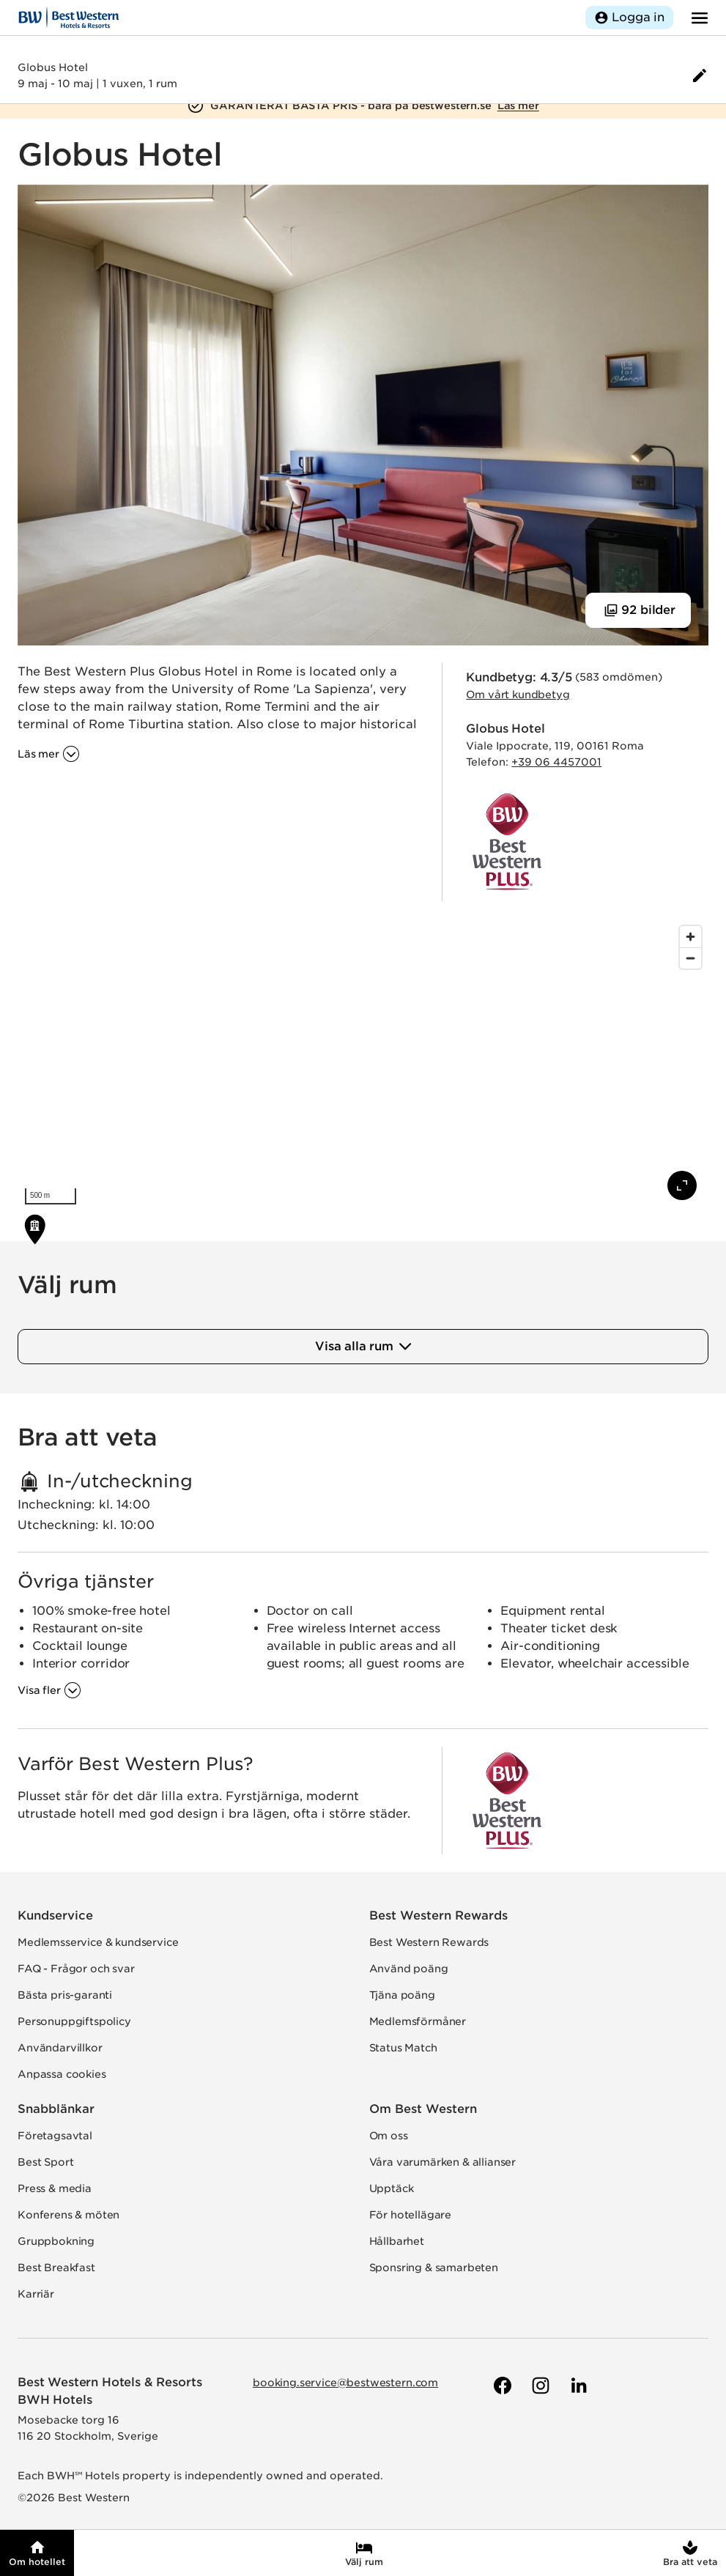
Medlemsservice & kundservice (98, 1942)
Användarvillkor (60, 2048)
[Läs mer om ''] (49, 754)
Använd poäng (408, 1968)
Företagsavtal (55, 2136)
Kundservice (55, 1915)
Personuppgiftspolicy (74, 2021)
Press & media (55, 2188)
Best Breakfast (56, 2267)
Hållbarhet (396, 2241)
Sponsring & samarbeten (433, 2267)
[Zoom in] (690, 936)
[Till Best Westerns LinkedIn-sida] (577, 2385)
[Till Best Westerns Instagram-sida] (539, 2385)
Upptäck (391, 2188)
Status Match (403, 2048)
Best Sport (45, 2162)
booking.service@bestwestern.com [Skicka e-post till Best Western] (345, 2382)
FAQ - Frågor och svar (76, 1968)
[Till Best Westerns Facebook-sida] (501, 2385)
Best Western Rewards (438, 1915)
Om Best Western (423, 2109)
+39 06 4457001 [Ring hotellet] (556, 762)
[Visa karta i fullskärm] (682, 1185)
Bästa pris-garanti (65, 1995)
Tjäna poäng (402, 1995)
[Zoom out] (690, 958)
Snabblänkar (56, 2109)
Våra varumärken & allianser (442, 2162)
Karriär (36, 2294)
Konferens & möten (68, 2215)
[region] (363, 1065)
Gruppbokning (56, 2241)
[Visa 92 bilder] (638, 610)
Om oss (388, 2136)
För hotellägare (410, 2215)
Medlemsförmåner (418, 2021)
